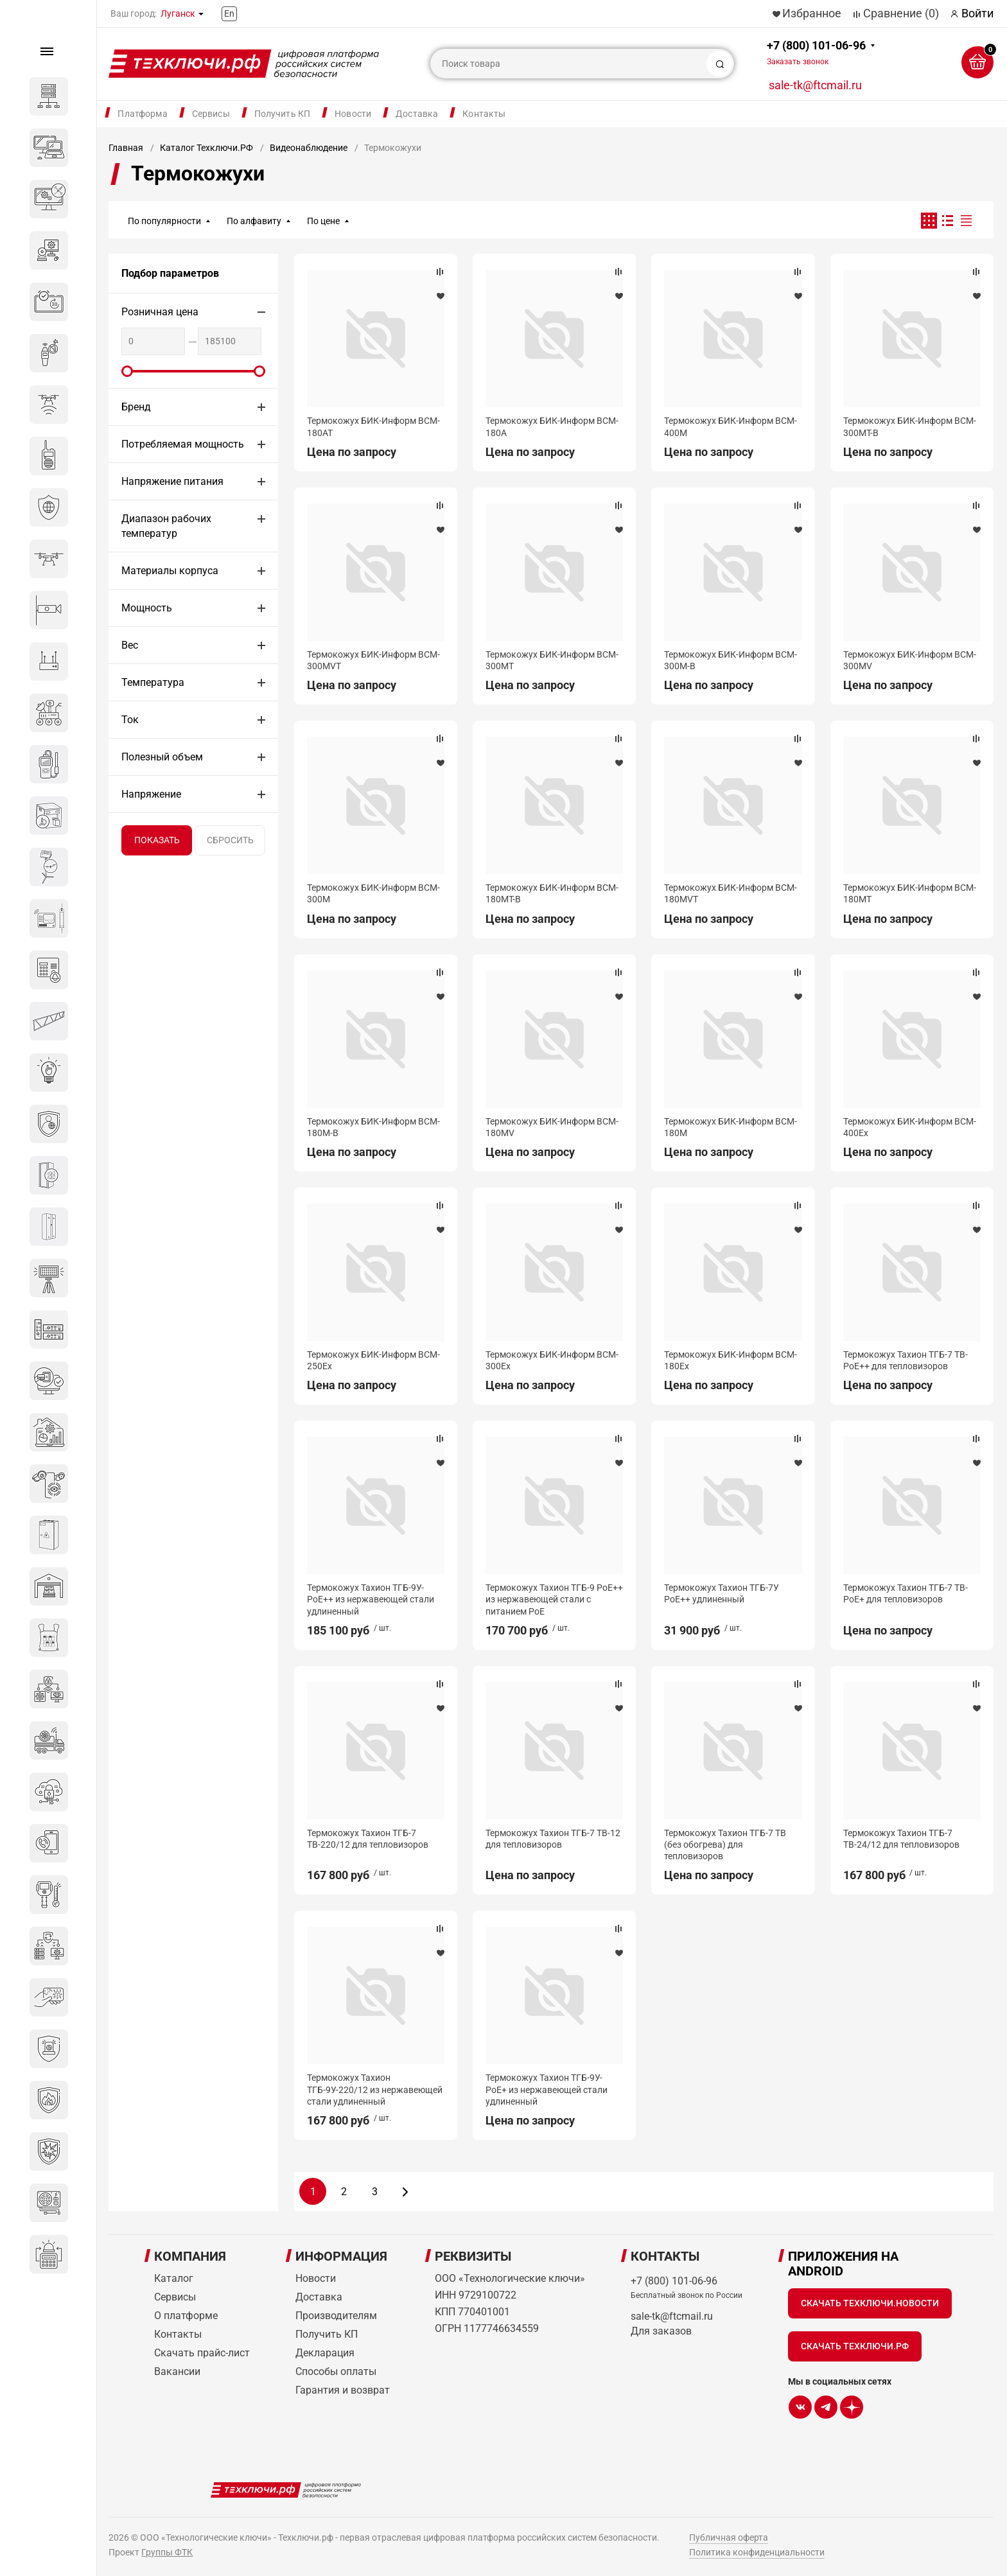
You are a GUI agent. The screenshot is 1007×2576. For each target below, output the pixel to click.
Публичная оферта (728, 2537)
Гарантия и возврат (342, 2390)
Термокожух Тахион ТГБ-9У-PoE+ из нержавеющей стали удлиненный (547, 2089)
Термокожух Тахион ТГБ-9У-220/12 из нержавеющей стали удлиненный (374, 2089)
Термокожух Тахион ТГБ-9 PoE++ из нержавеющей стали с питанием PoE (554, 1599)
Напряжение (151, 794)
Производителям (336, 2315)
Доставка (417, 114)
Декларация (325, 2353)
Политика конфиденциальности (757, 2552)
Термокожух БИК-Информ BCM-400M (730, 426)
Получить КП (282, 114)
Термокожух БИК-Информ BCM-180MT (909, 893)
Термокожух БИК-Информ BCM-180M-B (373, 1127)
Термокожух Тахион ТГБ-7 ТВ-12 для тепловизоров (553, 1839)
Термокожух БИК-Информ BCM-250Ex (373, 1360)
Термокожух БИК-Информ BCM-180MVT (730, 893)
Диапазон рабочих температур (166, 526)
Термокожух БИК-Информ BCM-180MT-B (552, 893)
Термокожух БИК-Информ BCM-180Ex (730, 1360)
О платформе (186, 2315)
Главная (126, 148)
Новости (353, 114)
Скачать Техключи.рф (855, 2346)
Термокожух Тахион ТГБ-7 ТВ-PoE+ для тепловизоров (905, 1593)
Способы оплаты (335, 2371)
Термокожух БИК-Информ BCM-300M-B (730, 660)
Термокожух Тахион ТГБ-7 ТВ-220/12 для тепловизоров (367, 1839)
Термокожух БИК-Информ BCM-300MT (552, 660)
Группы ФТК (167, 2552)
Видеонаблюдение (308, 148)
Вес (129, 645)
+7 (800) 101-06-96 (816, 52)
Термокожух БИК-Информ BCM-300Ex (552, 1360)
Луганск (178, 13)
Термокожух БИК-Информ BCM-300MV (909, 660)
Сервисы (211, 114)
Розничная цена (159, 312)
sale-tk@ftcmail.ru (815, 85)
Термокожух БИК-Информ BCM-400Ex (909, 1127)
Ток (130, 720)
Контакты (483, 114)
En (229, 13)
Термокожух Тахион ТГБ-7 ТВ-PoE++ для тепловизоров (905, 1360)
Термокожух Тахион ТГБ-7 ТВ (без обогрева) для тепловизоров (725, 1844)
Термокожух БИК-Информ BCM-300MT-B (909, 426)
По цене (323, 221)
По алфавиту (254, 221)
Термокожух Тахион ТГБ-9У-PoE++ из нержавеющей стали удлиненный (370, 1599)
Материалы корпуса (169, 571)
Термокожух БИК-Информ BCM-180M (730, 1127)
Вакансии (177, 2371)
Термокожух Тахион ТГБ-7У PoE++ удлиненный (721, 1593)
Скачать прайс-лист (202, 2353)
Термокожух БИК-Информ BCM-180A (552, 426)
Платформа (142, 114)
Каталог (173, 2278)
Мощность (146, 608)
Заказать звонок (797, 61)
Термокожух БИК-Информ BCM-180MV (552, 1127)
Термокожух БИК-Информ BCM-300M (373, 893)
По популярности (164, 221)
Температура (152, 682)
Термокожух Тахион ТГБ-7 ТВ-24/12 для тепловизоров (901, 1839)
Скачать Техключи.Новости (870, 2303)
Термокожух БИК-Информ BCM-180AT (373, 426)
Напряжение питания (172, 481)
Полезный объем (162, 757)
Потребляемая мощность (182, 444)
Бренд (136, 407)
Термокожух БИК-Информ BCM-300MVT (373, 660)
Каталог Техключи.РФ (206, 148)
